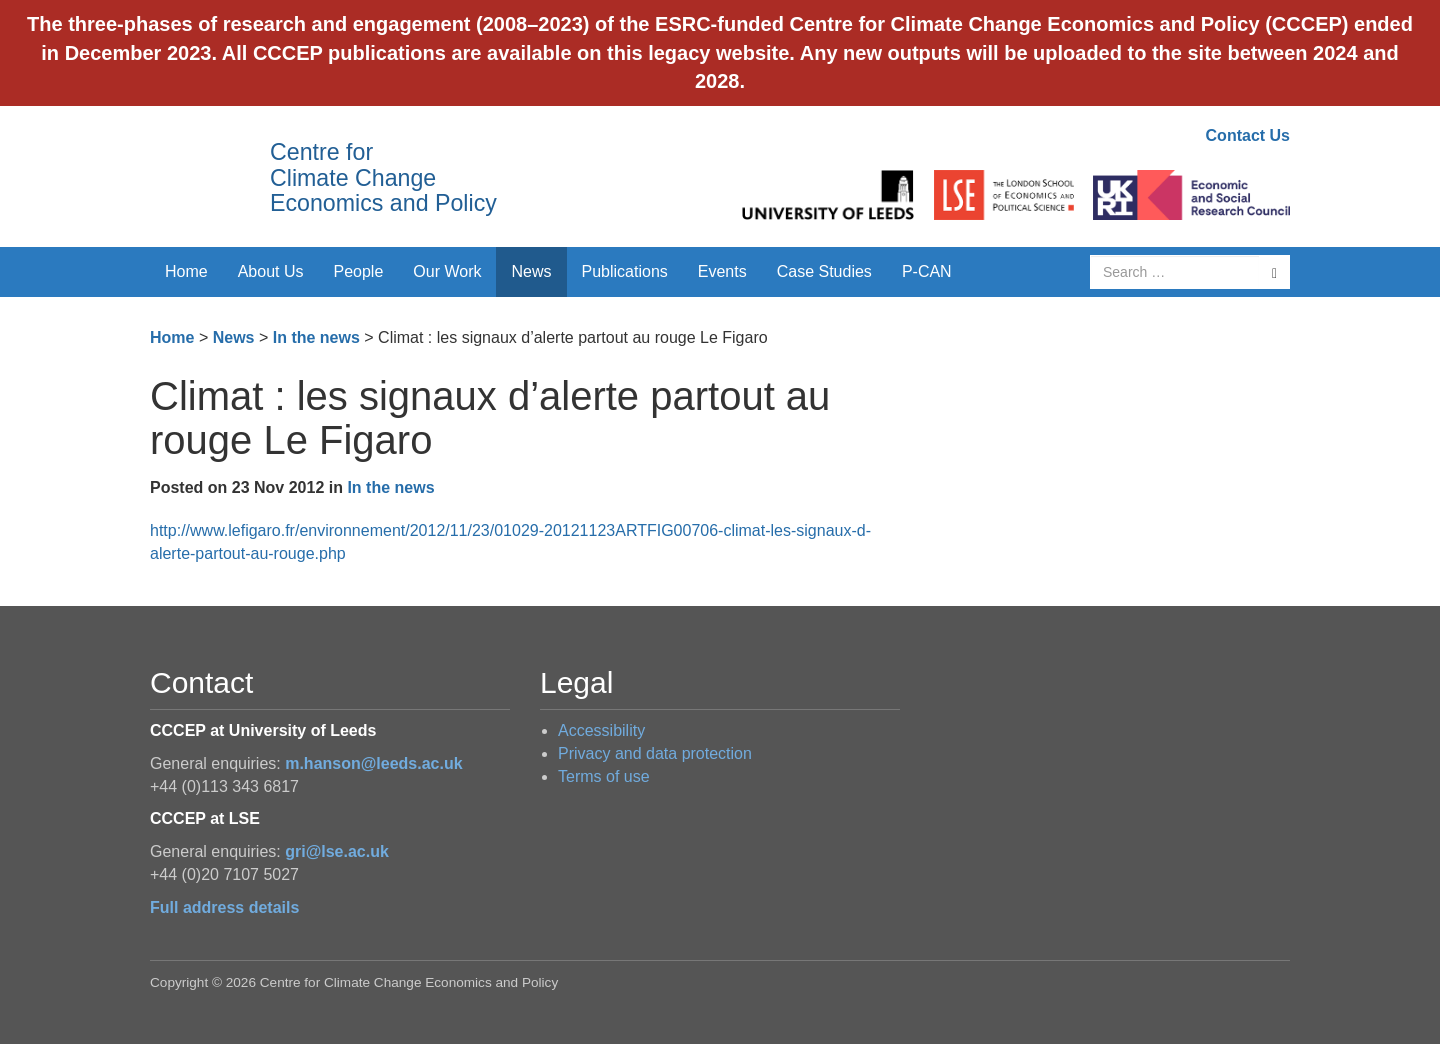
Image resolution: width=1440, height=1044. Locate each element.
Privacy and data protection (655, 753)
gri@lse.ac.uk (337, 851)
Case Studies (824, 271)
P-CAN (927, 271)
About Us (271, 271)
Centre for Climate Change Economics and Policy (383, 177)
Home (186, 271)
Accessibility (601, 730)
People (359, 271)
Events (722, 271)
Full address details (224, 907)
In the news (316, 337)
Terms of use (604, 776)
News (531, 271)
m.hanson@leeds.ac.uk (373, 763)
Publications (625, 271)
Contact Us (1248, 135)
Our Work (447, 271)
